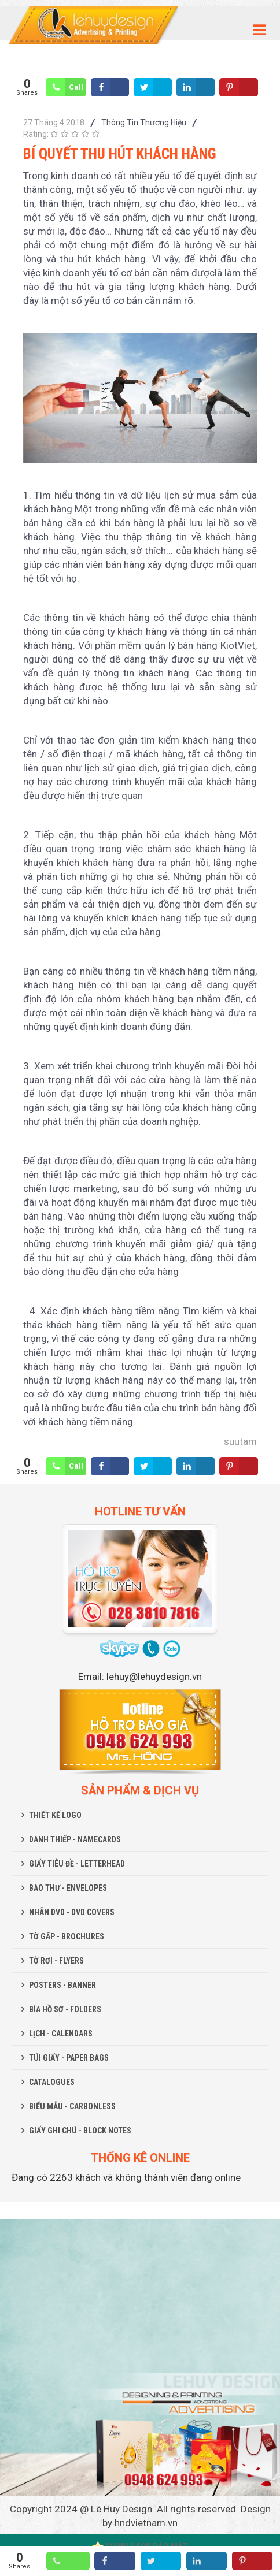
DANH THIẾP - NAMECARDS (75, 1839)
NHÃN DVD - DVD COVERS (72, 1912)
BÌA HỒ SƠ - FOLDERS (65, 2009)
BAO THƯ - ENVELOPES (68, 1888)
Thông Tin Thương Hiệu (143, 122)
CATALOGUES (52, 2082)
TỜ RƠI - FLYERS (56, 1960)
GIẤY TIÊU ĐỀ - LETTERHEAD (77, 1863)
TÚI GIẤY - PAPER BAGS (69, 2057)
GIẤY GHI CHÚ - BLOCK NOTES (80, 2130)
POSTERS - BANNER (62, 1985)
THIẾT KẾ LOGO (55, 1815)
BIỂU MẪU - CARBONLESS (72, 2106)
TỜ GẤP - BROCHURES (66, 1936)
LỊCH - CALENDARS (61, 2033)
